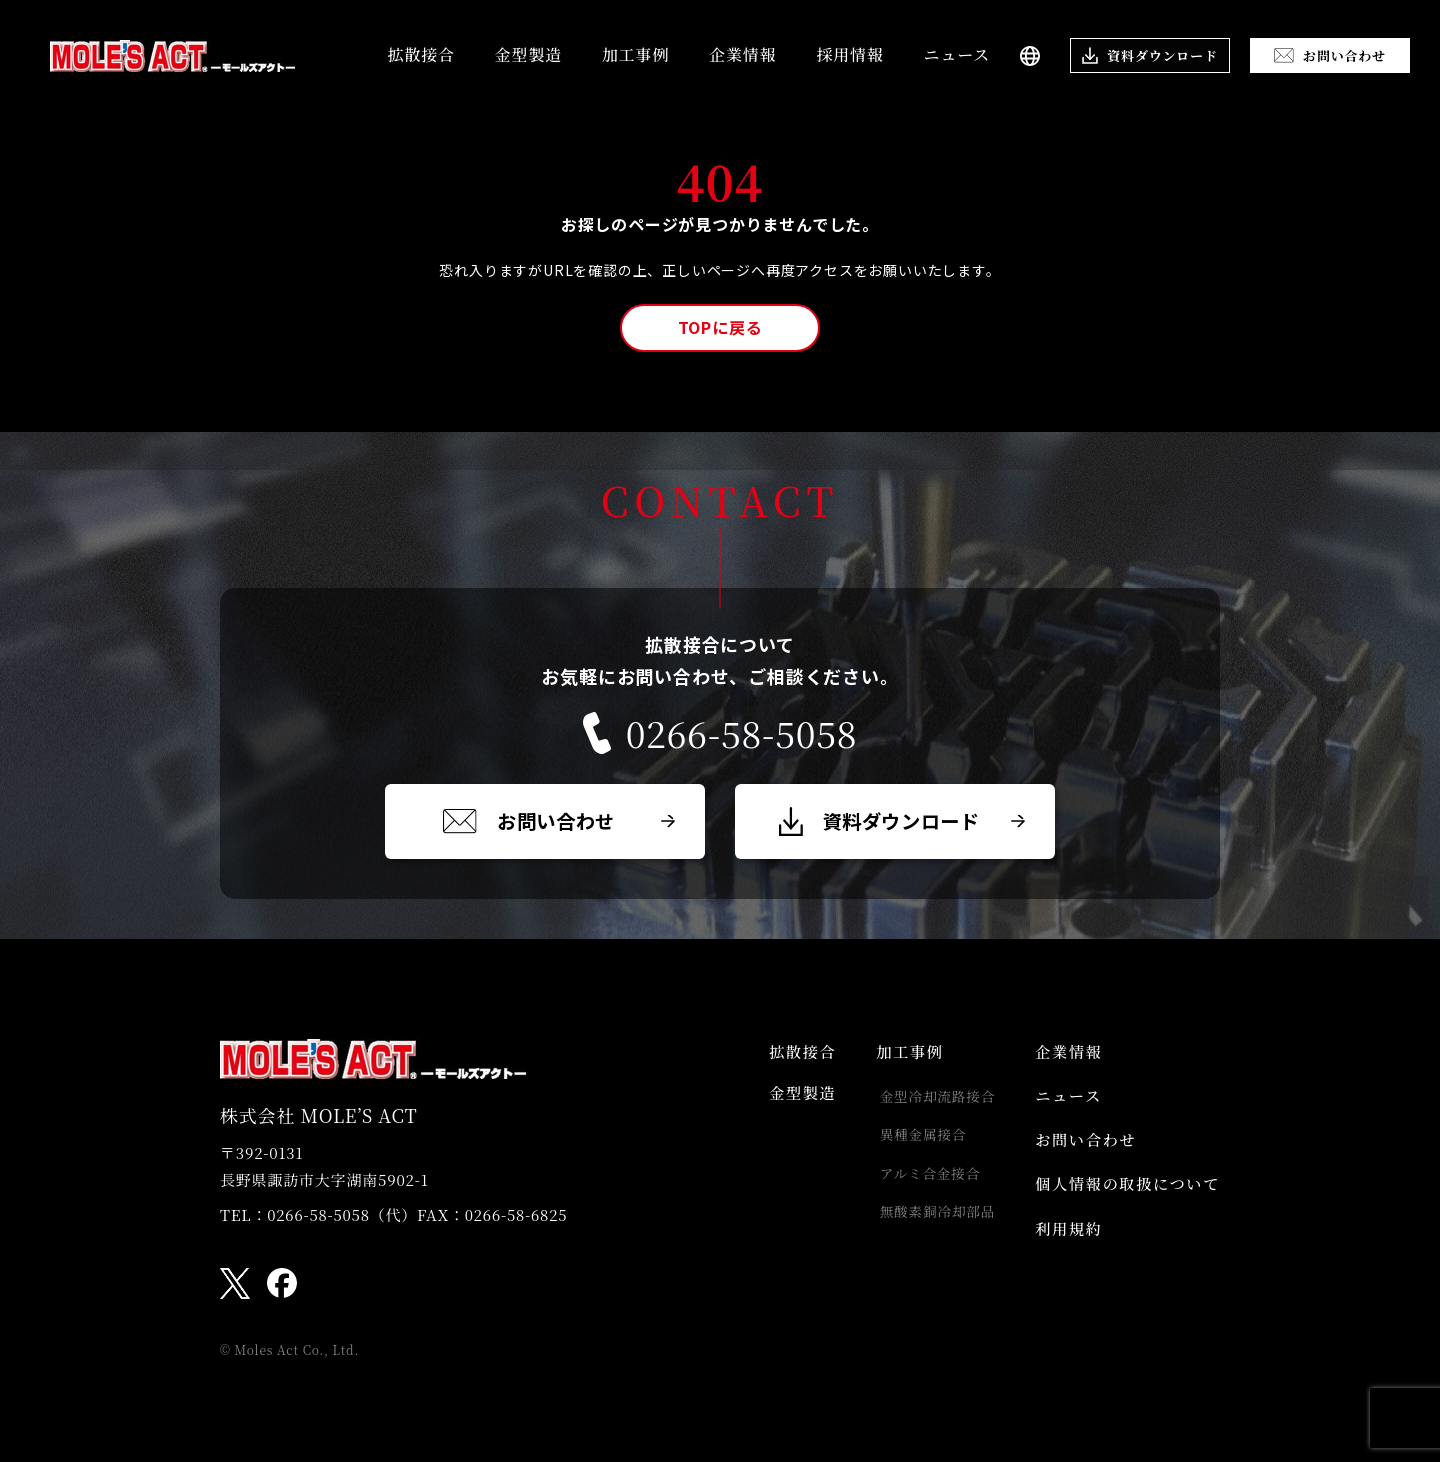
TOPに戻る (720, 327)
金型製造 (528, 54)
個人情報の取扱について (1123, 1199)
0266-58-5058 (720, 733)
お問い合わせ (1080, 1151)
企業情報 (742, 54)
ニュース (957, 54)
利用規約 (1062, 1248)
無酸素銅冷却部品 (927, 1225)
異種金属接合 (912, 1143)
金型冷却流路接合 (927, 1102)
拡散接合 (421, 54)
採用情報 (849, 54)
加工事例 (635, 54)
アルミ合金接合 (919, 1184)
